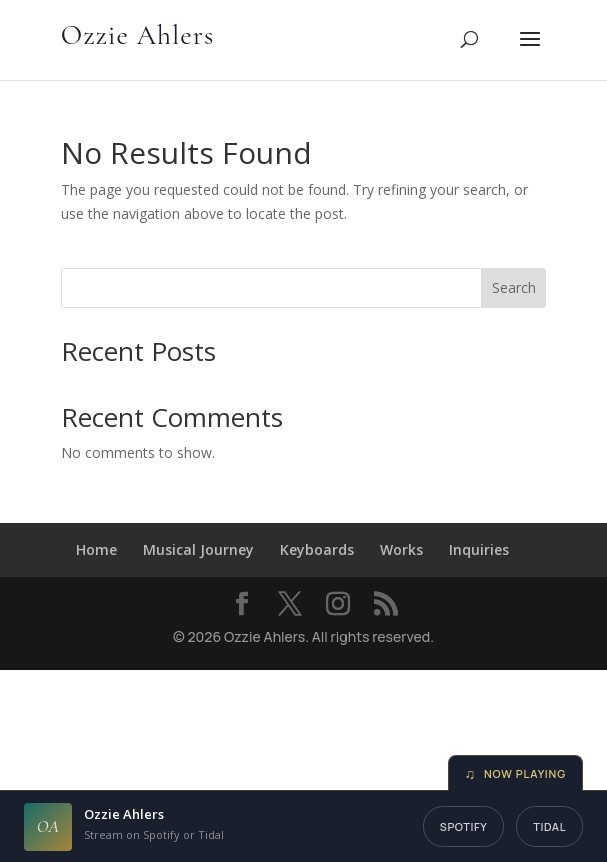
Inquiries (479, 549)
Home (96, 549)
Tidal (549, 826)
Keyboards (317, 549)
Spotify (464, 826)
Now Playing (516, 773)
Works (401, 549)
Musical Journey (198, 549)
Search (514, 287)
